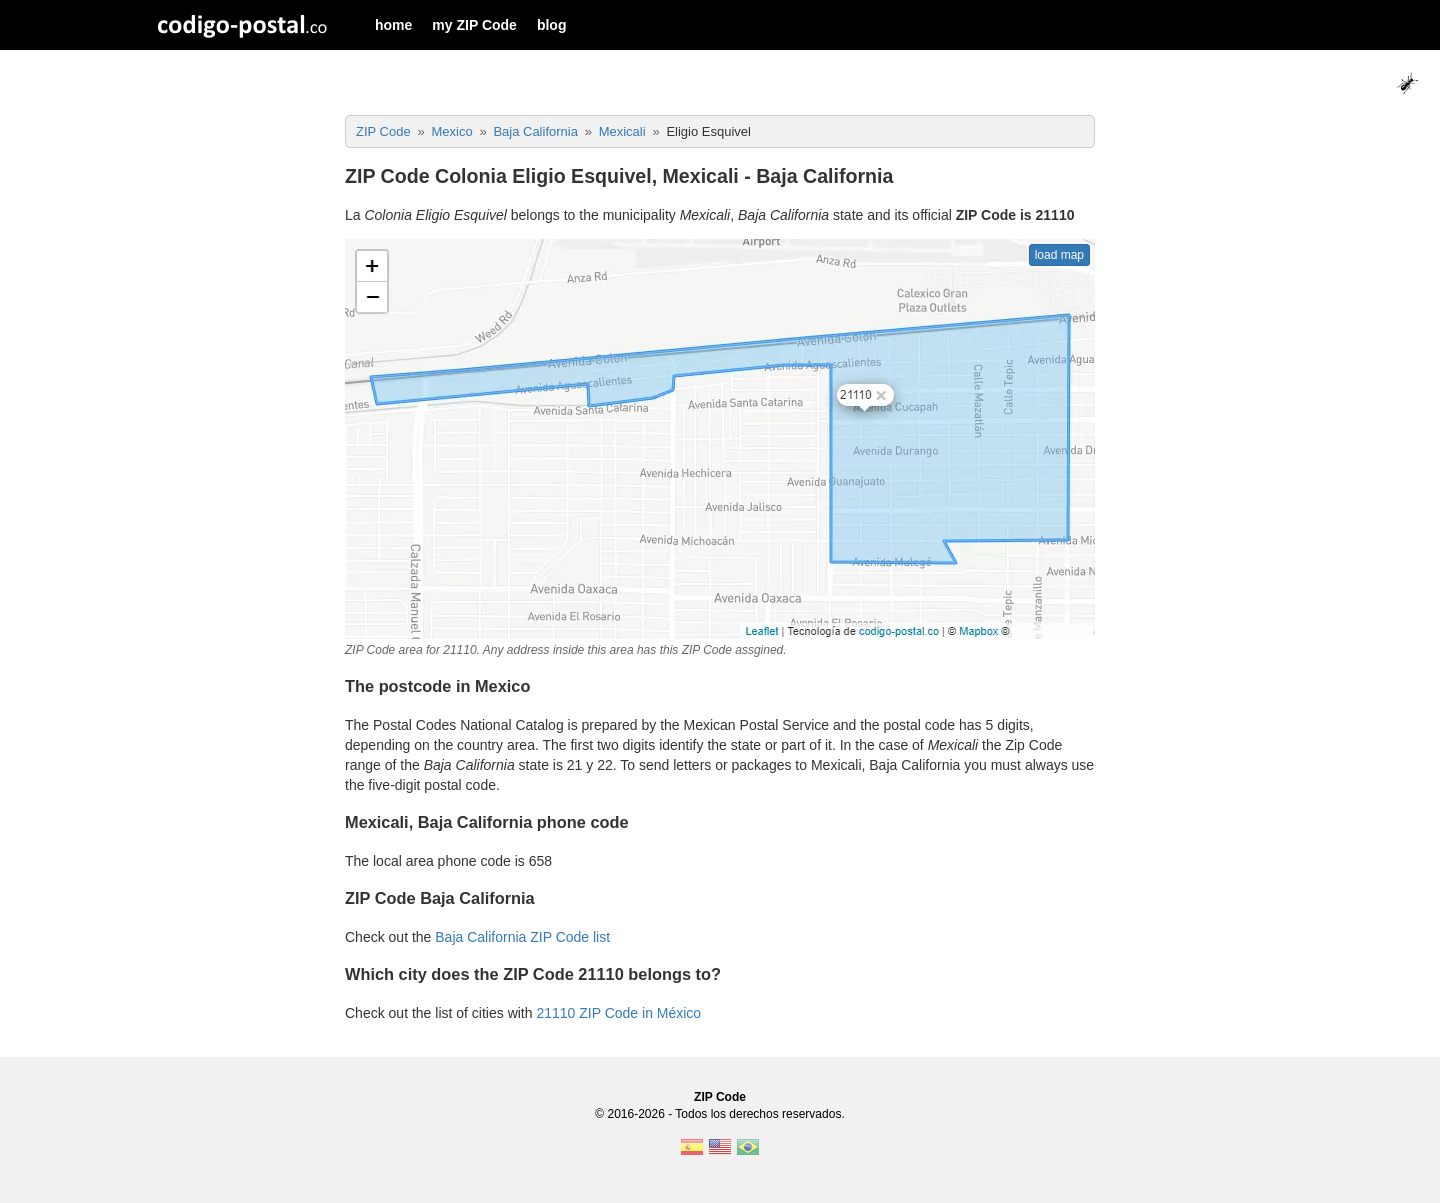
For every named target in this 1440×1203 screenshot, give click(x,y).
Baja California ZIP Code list (522, 937)
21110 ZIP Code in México (618, 1013)
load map (1059, 255)
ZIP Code (720, 1097)
